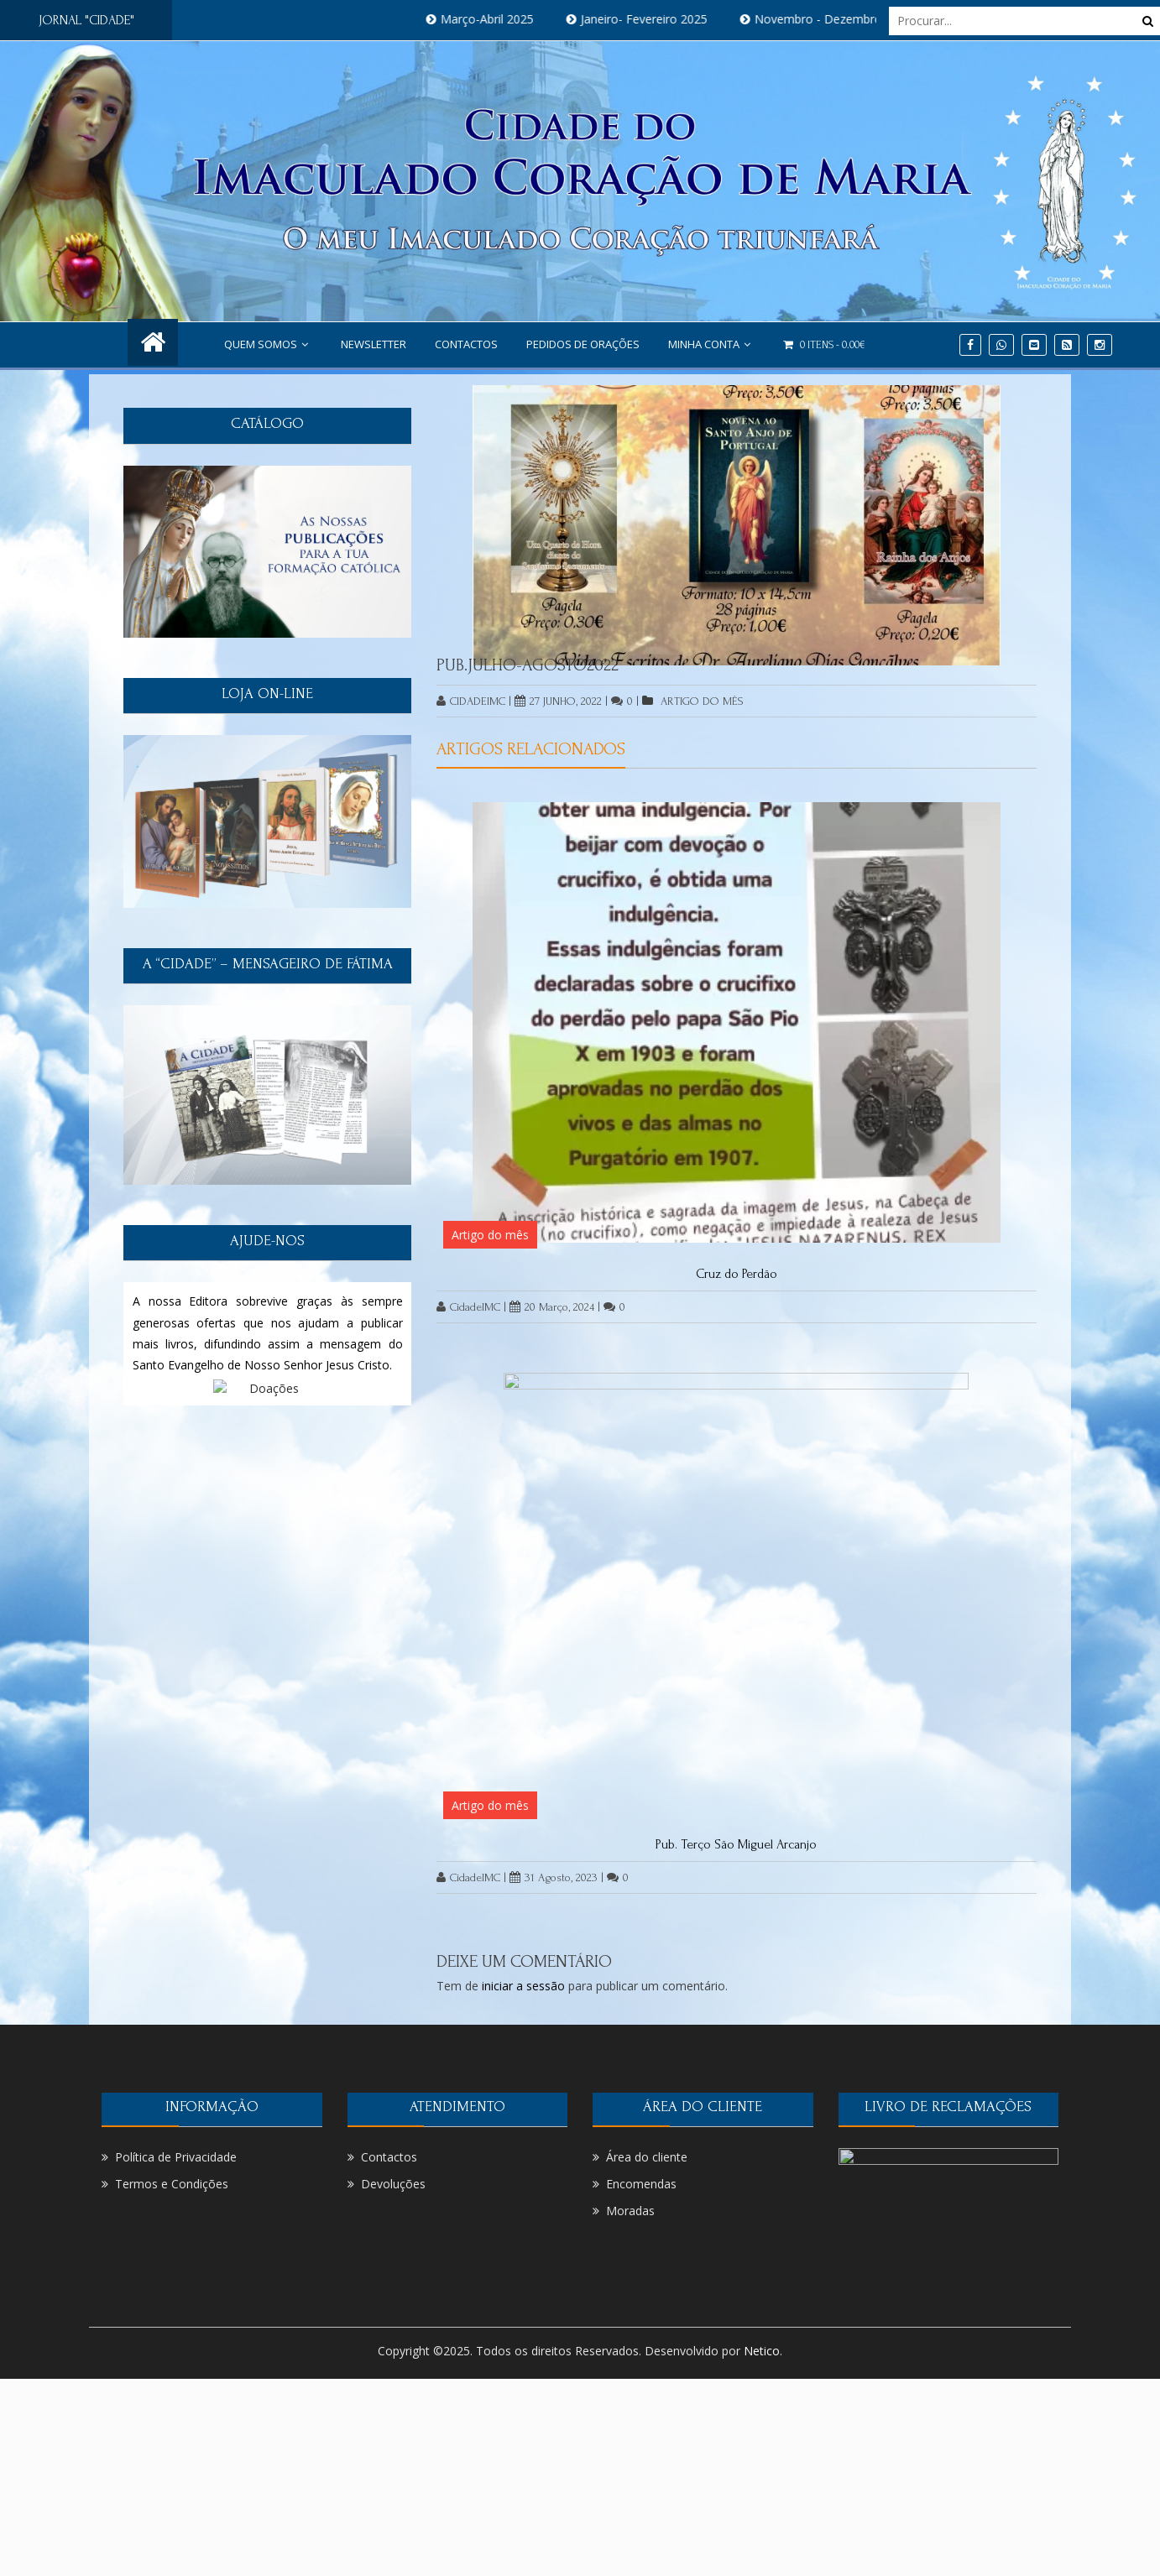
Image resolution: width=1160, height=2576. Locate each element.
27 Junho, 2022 (558, 701)
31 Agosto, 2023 (553, 1877)
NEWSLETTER (373, 344)
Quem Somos (268, 344)
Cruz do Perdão (736, 1273)
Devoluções (393, 2184)
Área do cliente (646, 2157)
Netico (762, 2351)
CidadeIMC (470, 701)
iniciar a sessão (523, 1986)
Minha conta (711, 344)
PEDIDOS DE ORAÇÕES (583, 344)
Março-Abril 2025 (499, 19)
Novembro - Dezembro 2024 (846, 19)
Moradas (630, 2211)
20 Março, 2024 (551, 1307)
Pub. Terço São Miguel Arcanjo (736, 1844)
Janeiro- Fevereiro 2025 (656, 19)
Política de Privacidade (176, 2157)
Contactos (466, 344)
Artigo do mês (702, 701)
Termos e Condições (171, 2184)
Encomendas (641, 2184)
